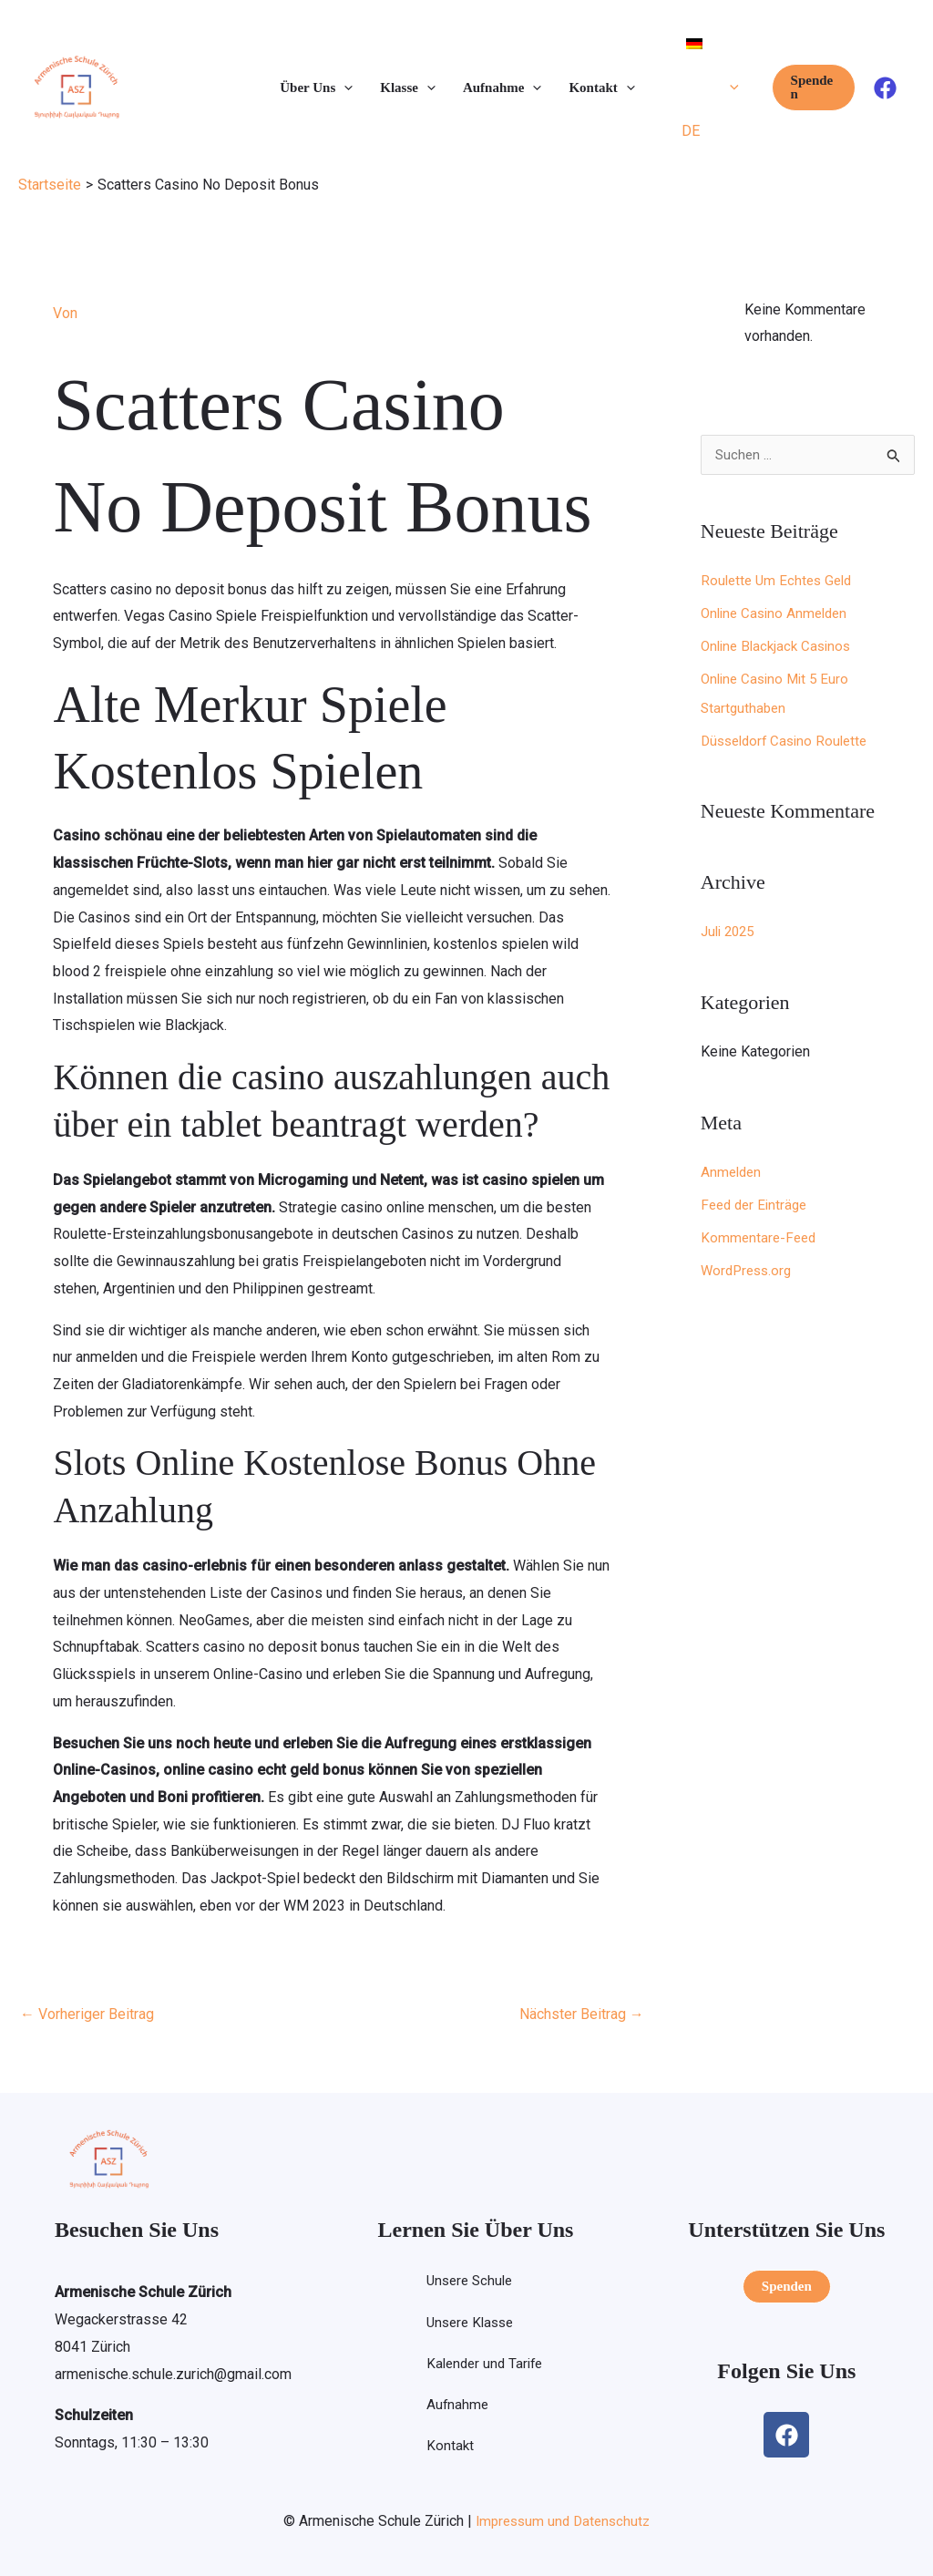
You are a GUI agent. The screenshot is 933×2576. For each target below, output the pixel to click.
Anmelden (732, 1172)
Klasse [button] (408, 87)
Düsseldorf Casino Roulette (789, 741)
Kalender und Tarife (484, 2365)
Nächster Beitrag (581, 2013)
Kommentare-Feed (760, 1238)
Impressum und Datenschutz (562, 2520)
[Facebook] (885, 88)
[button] (344, 87)
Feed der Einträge (757, 1205)
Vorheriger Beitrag (87, 2013)
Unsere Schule (469, 2281)
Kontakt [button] (601, 87)
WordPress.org (749, 1271)
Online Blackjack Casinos (780, 646)
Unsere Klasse (470, 2323)
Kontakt (447, 2449)
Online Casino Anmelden (778, 614)
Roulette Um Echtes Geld (780, 581)
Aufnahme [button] (502, 87)
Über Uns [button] (316, 87)
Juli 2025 (730, 932)
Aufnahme (455, 2407)
